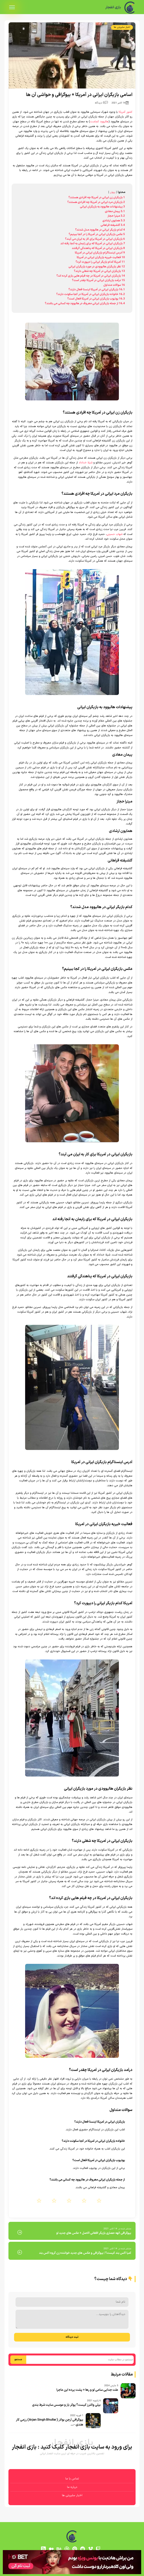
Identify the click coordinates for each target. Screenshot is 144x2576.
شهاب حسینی (114, 534)
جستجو (18, 2359)
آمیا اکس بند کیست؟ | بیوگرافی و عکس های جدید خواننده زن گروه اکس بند (85, 2253)
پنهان (112, 192)
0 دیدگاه (101, 103)
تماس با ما (72, 2478)
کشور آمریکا (125, 112)
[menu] (12, 7)
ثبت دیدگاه (72, 2337)
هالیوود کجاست (99, 121)
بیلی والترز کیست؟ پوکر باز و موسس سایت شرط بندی (66, 2405)
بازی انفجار (111, 7)
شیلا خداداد (85, 463)
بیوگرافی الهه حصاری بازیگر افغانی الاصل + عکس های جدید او (93, 2233)
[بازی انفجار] (129, 7)
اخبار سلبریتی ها (122, 27)
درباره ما (72, 2487)
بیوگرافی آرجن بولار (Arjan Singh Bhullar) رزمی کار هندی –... (49, 2422)
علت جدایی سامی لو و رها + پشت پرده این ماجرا (87, 2390)
